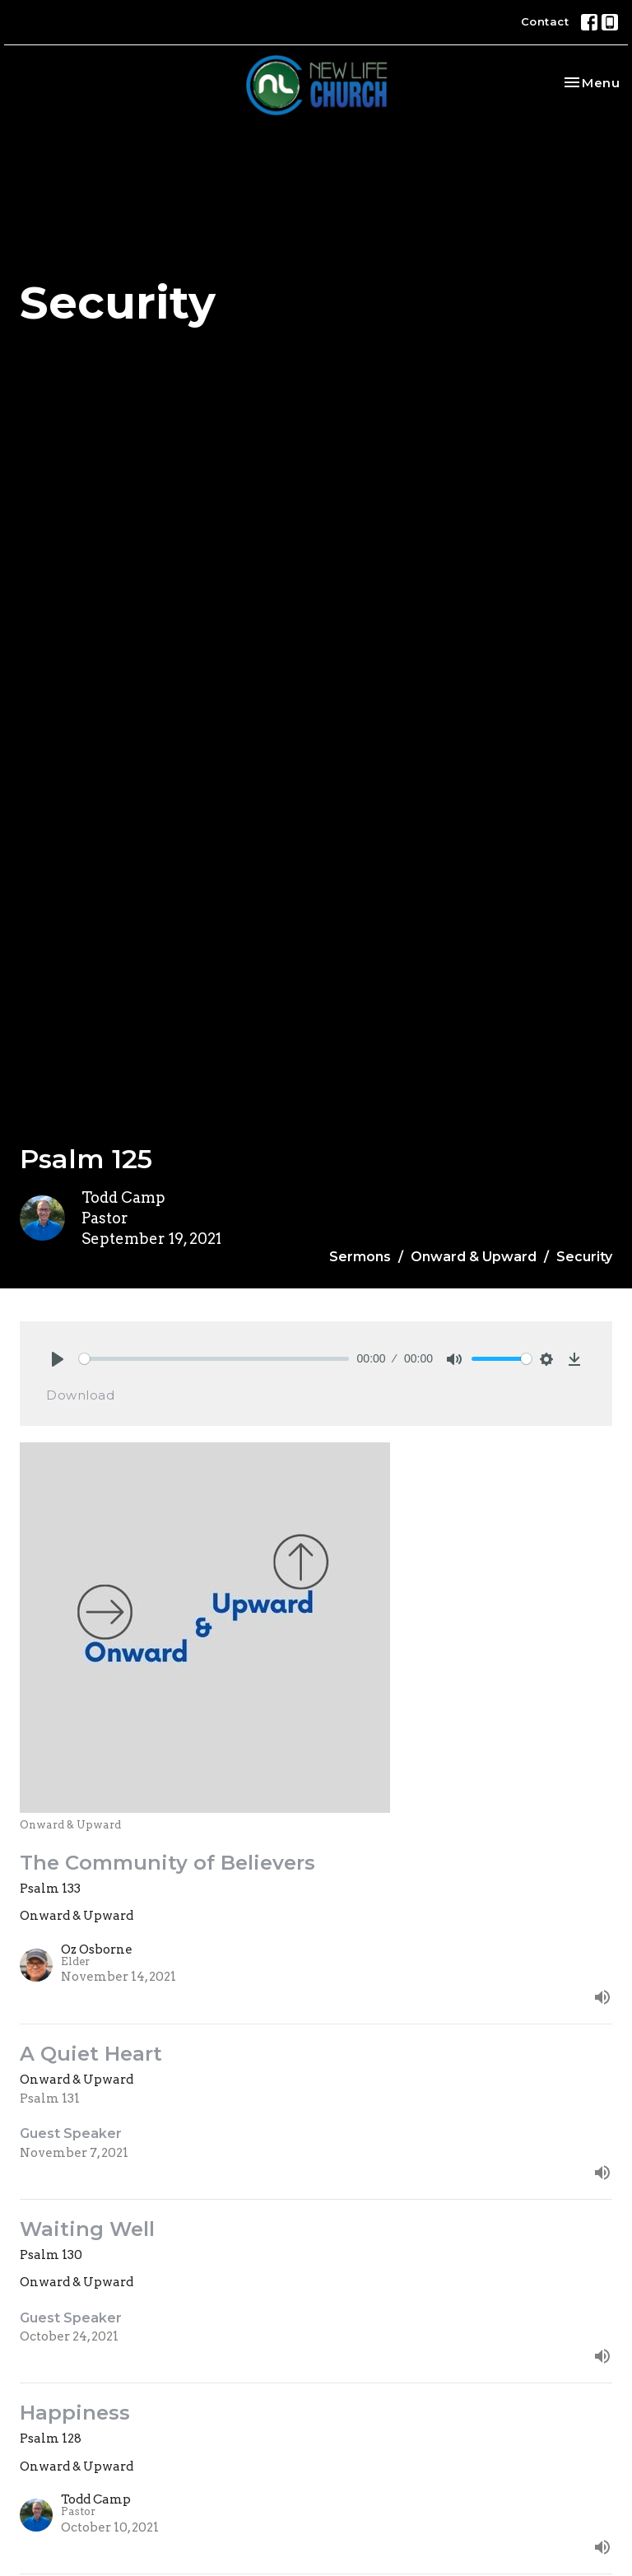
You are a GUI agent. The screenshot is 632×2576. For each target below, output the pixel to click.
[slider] (214, 1359)
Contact (545, 21)
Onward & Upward (474, 1257)
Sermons (360, 1257)
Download (80, 1395)
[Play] (57, 1359)
